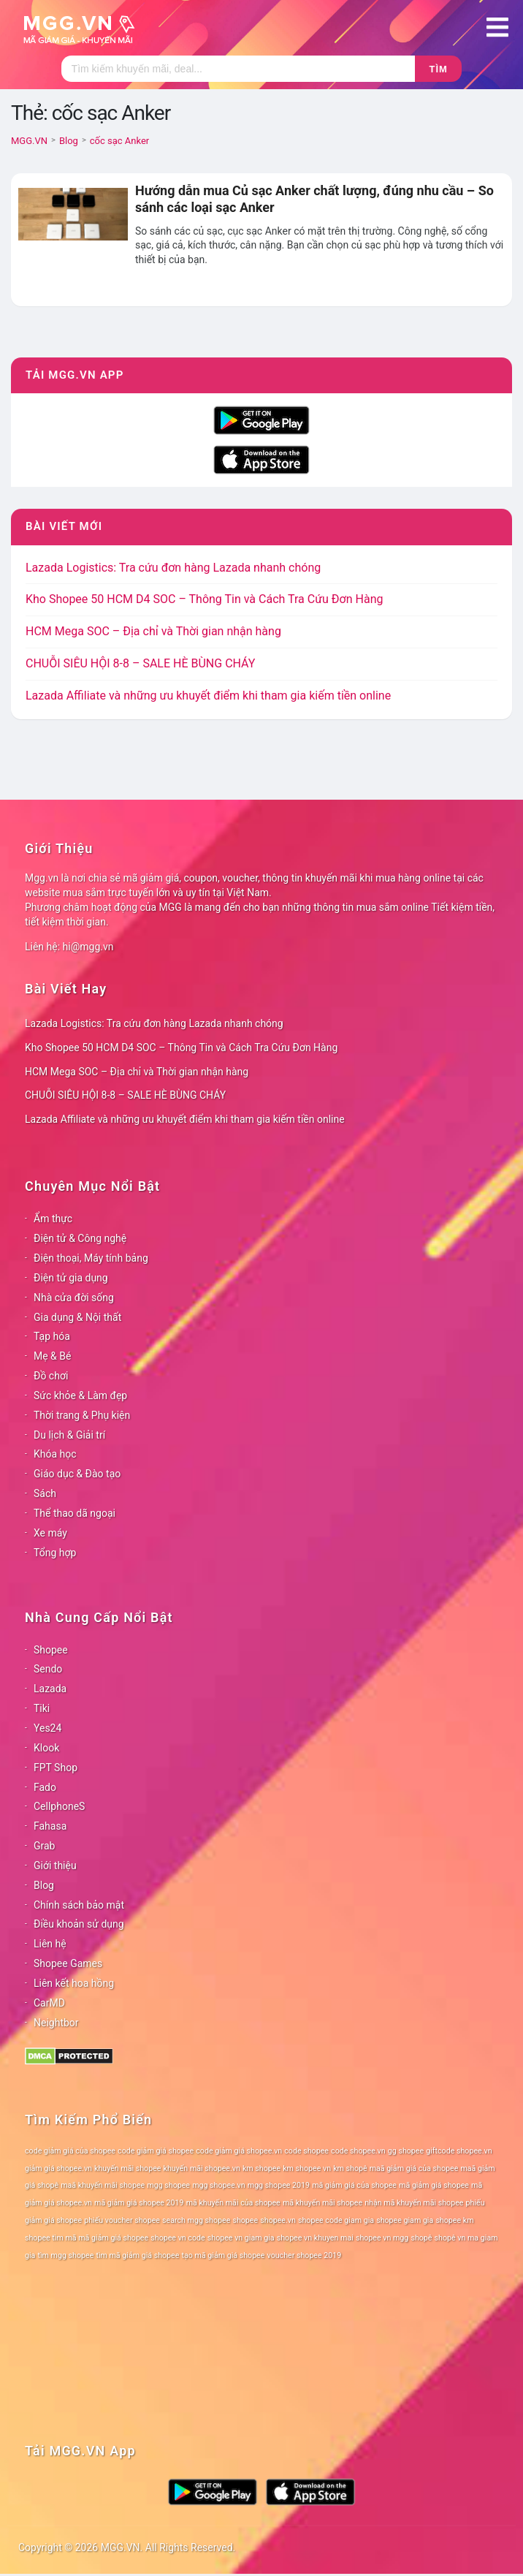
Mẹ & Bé (52, 1356)
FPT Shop (55, 1767)
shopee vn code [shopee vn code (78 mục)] (177, 2238)
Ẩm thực (53, 1218)
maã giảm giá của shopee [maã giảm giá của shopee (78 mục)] (414, 2168)
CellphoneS (59, 1806)
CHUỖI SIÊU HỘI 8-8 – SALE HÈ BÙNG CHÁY (140, 663)
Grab (44, 1846)
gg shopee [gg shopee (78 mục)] (406, 2151)
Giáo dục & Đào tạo (77, 1474)
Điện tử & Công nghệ (80, 1238)
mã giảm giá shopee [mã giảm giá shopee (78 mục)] (434, 2185)
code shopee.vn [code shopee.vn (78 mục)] (358, 2151)
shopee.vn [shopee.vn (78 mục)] (278, 2220)
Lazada (50, 1688)
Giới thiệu (55, 1865)
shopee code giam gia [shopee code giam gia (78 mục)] (336, 2220)
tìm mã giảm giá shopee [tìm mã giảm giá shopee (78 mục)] (137, 2255)
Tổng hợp (55, 1552)
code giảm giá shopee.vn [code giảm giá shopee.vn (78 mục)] (239, 2151)
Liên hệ (50, 1944)
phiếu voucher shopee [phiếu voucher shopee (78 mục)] (122, 2220)
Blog (44, 1885)
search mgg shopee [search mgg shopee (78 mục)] (196, 2220)
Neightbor (56, 2022)
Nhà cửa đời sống (74, 1297)
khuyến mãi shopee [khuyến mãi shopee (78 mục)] (127, 2168)
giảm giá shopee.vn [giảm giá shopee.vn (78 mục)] (58, 2168)
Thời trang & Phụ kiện (82, 1415)
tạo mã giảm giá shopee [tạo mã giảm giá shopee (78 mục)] (223, 2255)
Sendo (48, 1669)
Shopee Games (68, 1963)
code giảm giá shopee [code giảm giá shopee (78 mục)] (156, 2151)
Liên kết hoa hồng (74, 1983)
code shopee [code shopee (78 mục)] (306, 2151)
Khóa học (55, 1454)
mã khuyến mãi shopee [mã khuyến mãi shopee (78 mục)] (322, 2203)
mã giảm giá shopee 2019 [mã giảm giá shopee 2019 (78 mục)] (139, 2203)
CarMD (49, 2003)
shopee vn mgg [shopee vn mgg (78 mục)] (382, 2238)
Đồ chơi (51, 1376)
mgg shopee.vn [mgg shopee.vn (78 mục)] (218, 2185)
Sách (45, 1493)
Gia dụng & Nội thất (77, 1317)
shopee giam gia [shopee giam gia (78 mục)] (404, 2220)
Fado (45, 1787)
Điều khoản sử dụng (79, 1924)
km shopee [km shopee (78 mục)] (261, 2168)
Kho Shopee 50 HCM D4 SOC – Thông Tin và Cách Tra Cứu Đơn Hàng (204, 599)
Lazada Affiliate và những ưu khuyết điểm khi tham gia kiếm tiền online (208, 695)
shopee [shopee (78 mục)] (245, 2220)
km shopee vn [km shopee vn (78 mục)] (307, 2168)
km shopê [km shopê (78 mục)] (350, 2168)
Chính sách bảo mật (79, 1905)
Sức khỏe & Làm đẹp (80, 1395)
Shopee (51, 1650)
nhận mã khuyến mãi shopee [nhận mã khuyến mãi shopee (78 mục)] (413, 2203)
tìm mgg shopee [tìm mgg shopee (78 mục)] (65, 2255)
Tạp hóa (52, 1336)
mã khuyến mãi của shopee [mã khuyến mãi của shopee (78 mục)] (233, 2203)
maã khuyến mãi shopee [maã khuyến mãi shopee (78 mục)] (103, 2185)
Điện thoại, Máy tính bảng (91, 1258)
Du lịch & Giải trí (69, 1435)
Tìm (439, 69)
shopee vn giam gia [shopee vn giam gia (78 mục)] (241, 2238)
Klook (46, 1748)
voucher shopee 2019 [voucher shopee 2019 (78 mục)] (304, 2255)
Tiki (42, 1708)
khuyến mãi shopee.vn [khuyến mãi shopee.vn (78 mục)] (202, 2168)
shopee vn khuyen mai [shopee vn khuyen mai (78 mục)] (315, 2238)
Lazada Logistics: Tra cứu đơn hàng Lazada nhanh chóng (173, 568)
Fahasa (50, 1826)
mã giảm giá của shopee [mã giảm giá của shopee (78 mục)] (354, 2185)
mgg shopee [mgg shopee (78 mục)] (168, 2185)
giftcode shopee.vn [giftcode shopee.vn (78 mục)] (459, 2151)
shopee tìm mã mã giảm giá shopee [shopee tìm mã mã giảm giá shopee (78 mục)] (86, 2238)
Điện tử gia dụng (71, 1278)
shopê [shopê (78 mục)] (421, 2238)
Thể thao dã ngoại (74, 1513)
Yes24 (47, 1728)
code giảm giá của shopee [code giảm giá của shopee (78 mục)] (70, 2151)
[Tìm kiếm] (238, 69)
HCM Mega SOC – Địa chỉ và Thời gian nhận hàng (153, 631)
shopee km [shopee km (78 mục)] (454, 2220)
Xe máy (50, 1533)
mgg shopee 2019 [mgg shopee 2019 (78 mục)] (279, 2185)
